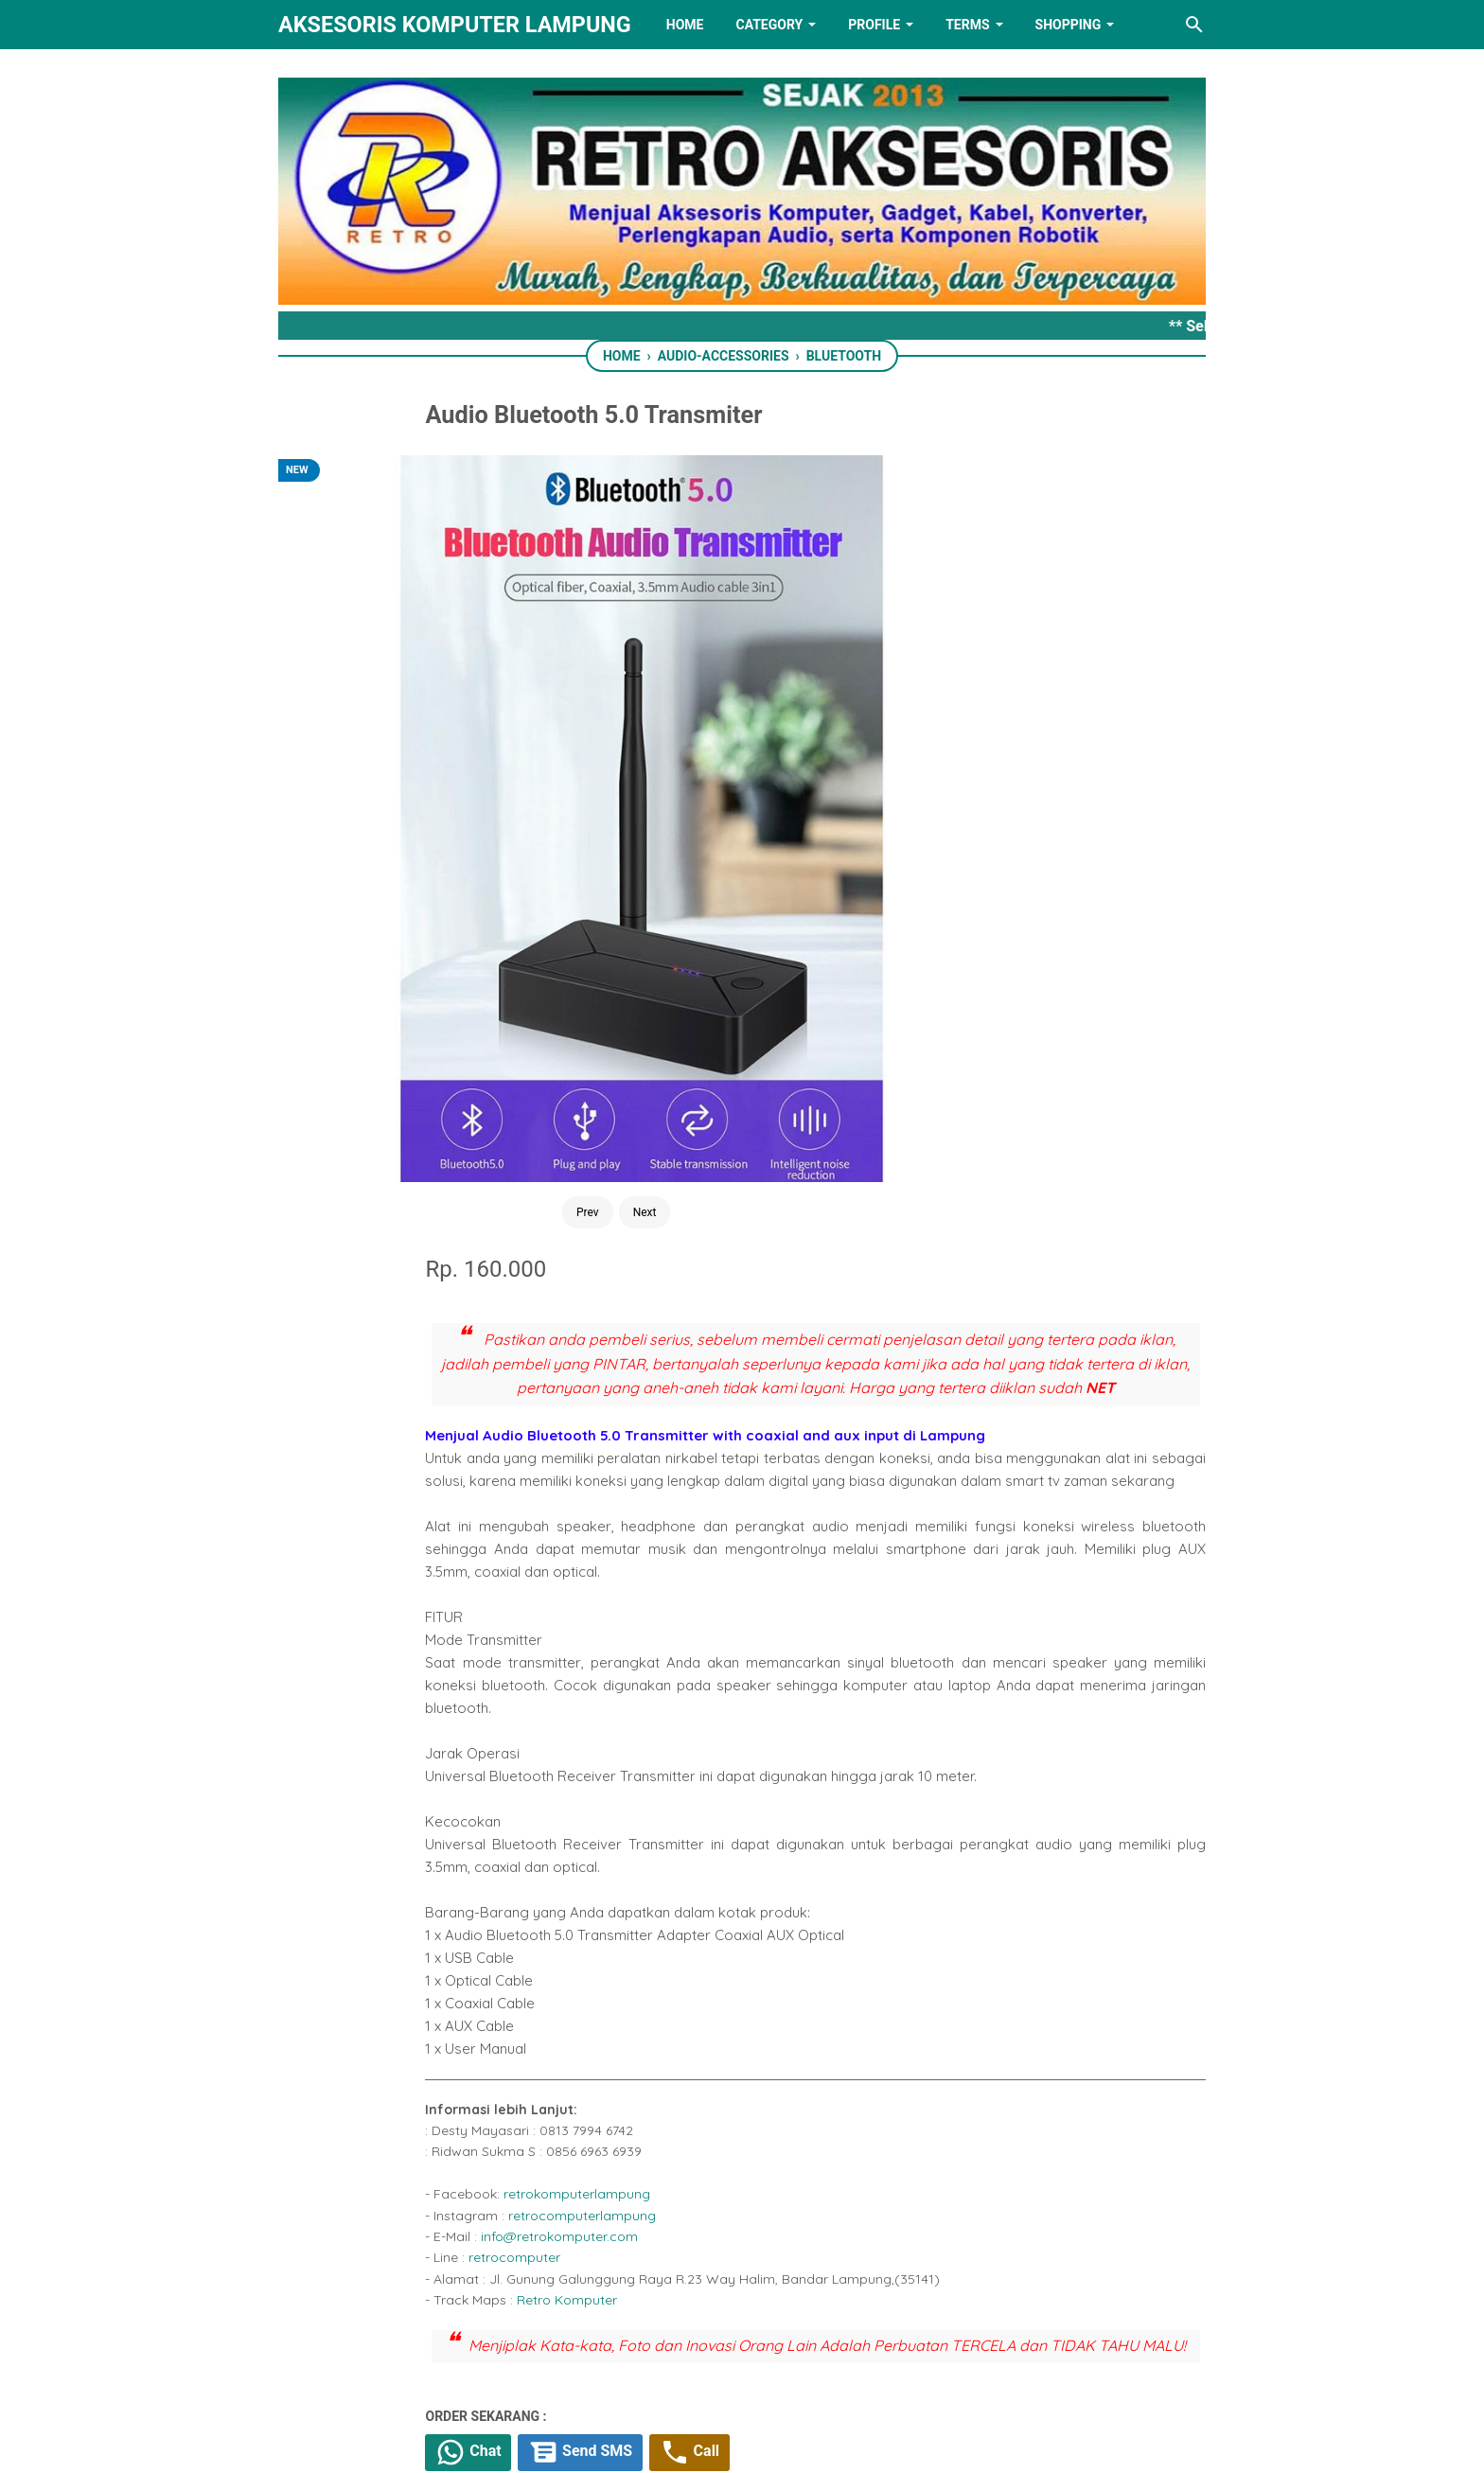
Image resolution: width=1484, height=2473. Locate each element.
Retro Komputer (773, 1556)
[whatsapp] (733, 1878)
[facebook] (648, 1878)
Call (915, 1737)
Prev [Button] (411, 755)
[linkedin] (742, 2362)
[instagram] (860, 2362)
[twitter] (691, 1878)
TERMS (967, 24)
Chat (678, 1737)
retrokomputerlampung (783, 1450)
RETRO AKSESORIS (795, 2441)
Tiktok (825, 1790)
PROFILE (874, 24)
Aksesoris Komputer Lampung (454, 24)
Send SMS (798, 1737)
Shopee (755, 1790)
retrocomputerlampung (788, 1472)
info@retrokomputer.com (765, 1493)
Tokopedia (673, 1790)
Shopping (1068, 24)
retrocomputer (721, 1514)
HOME (685, 24)
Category (769, 24)
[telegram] (776, 1878)
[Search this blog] (1194, 24)
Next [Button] (469, 755)
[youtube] (801, 2362)
